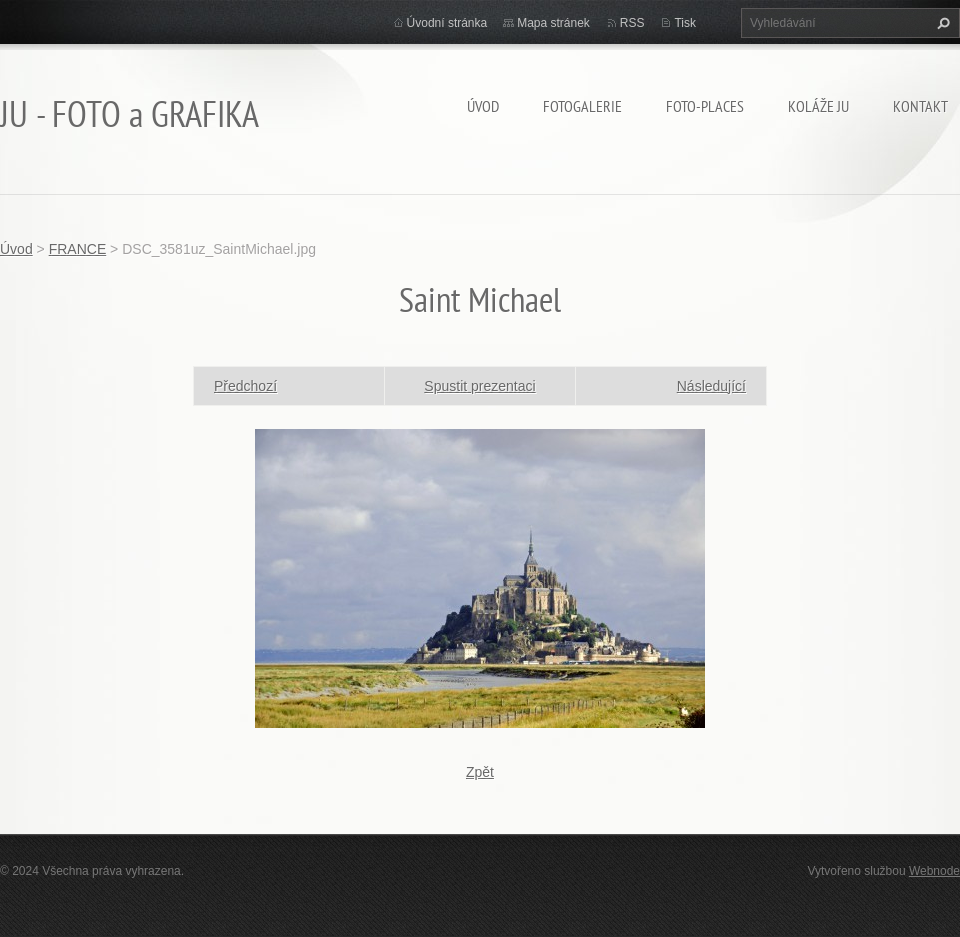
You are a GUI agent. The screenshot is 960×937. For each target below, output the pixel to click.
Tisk (685, 23)
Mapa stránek (553, 23)
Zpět (480, 772)
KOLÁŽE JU (818, 106)
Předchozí (245, 386)
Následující (711, 386)
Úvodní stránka (447, 23)
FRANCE (78, 249)
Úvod (483, 106)
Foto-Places (705, 106)
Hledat (941, 23)
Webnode (934, 871)
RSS (632, 23)
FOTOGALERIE (582, 106)
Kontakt (920, 106)
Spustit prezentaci (479, 386)
